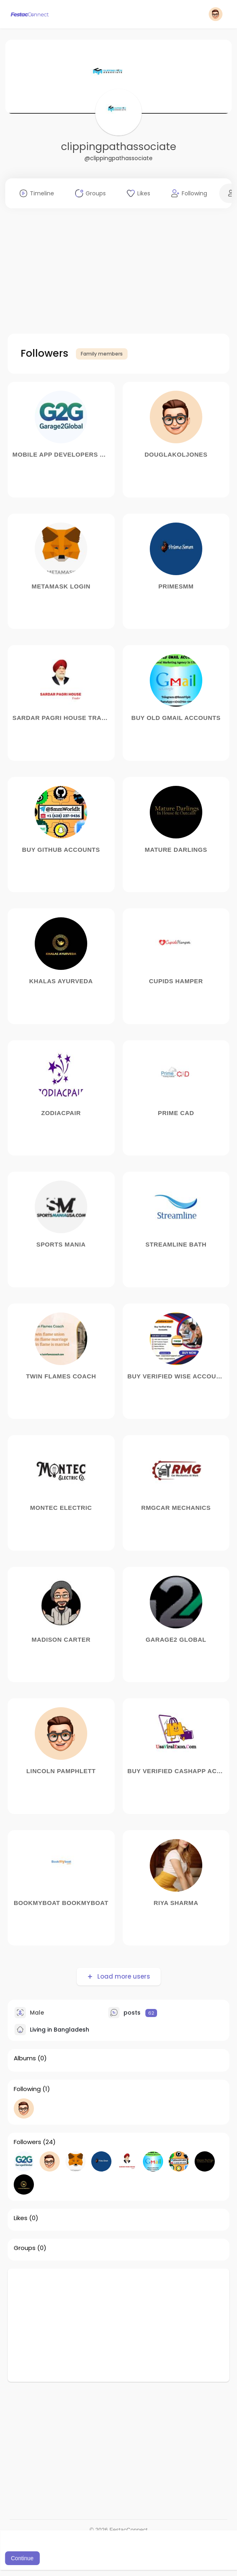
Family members (102, 353)
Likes (20, 2218)
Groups (25, 2248)
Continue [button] (22, 2558)
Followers (27, 2142)
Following (27, 2089)
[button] (215, 14)
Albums (25, 2058)
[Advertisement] (118, 271)
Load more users (123, 1976)
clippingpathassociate (118, 147)
